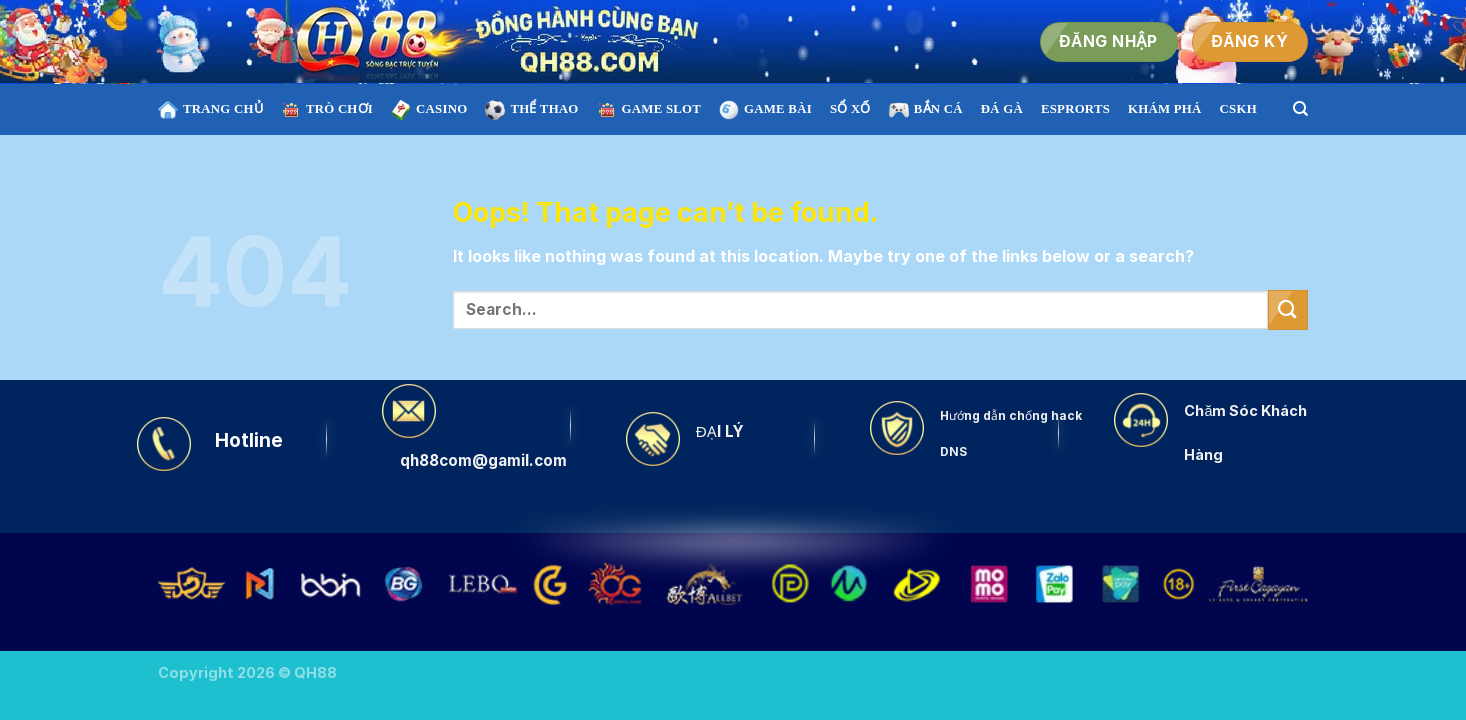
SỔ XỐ (850, 109)
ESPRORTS (1075, 109)
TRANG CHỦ (210, 110)
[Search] (1300, 109)
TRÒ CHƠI (327, 110)
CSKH (1238, 109)
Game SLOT (649, 110)
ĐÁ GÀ (1002, 109)
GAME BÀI (765, 110)
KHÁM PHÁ (1165, 109)
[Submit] (1288, 309)
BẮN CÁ (926, 110)
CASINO (429, 110)
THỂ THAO (531, 110)
